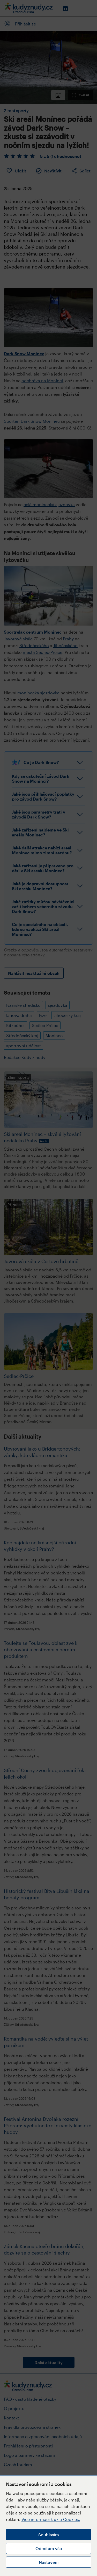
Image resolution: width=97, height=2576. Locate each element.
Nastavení (48, 2562)
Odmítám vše (48, 2548)
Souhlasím (48, 2534)
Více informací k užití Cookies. (50, 2519)
